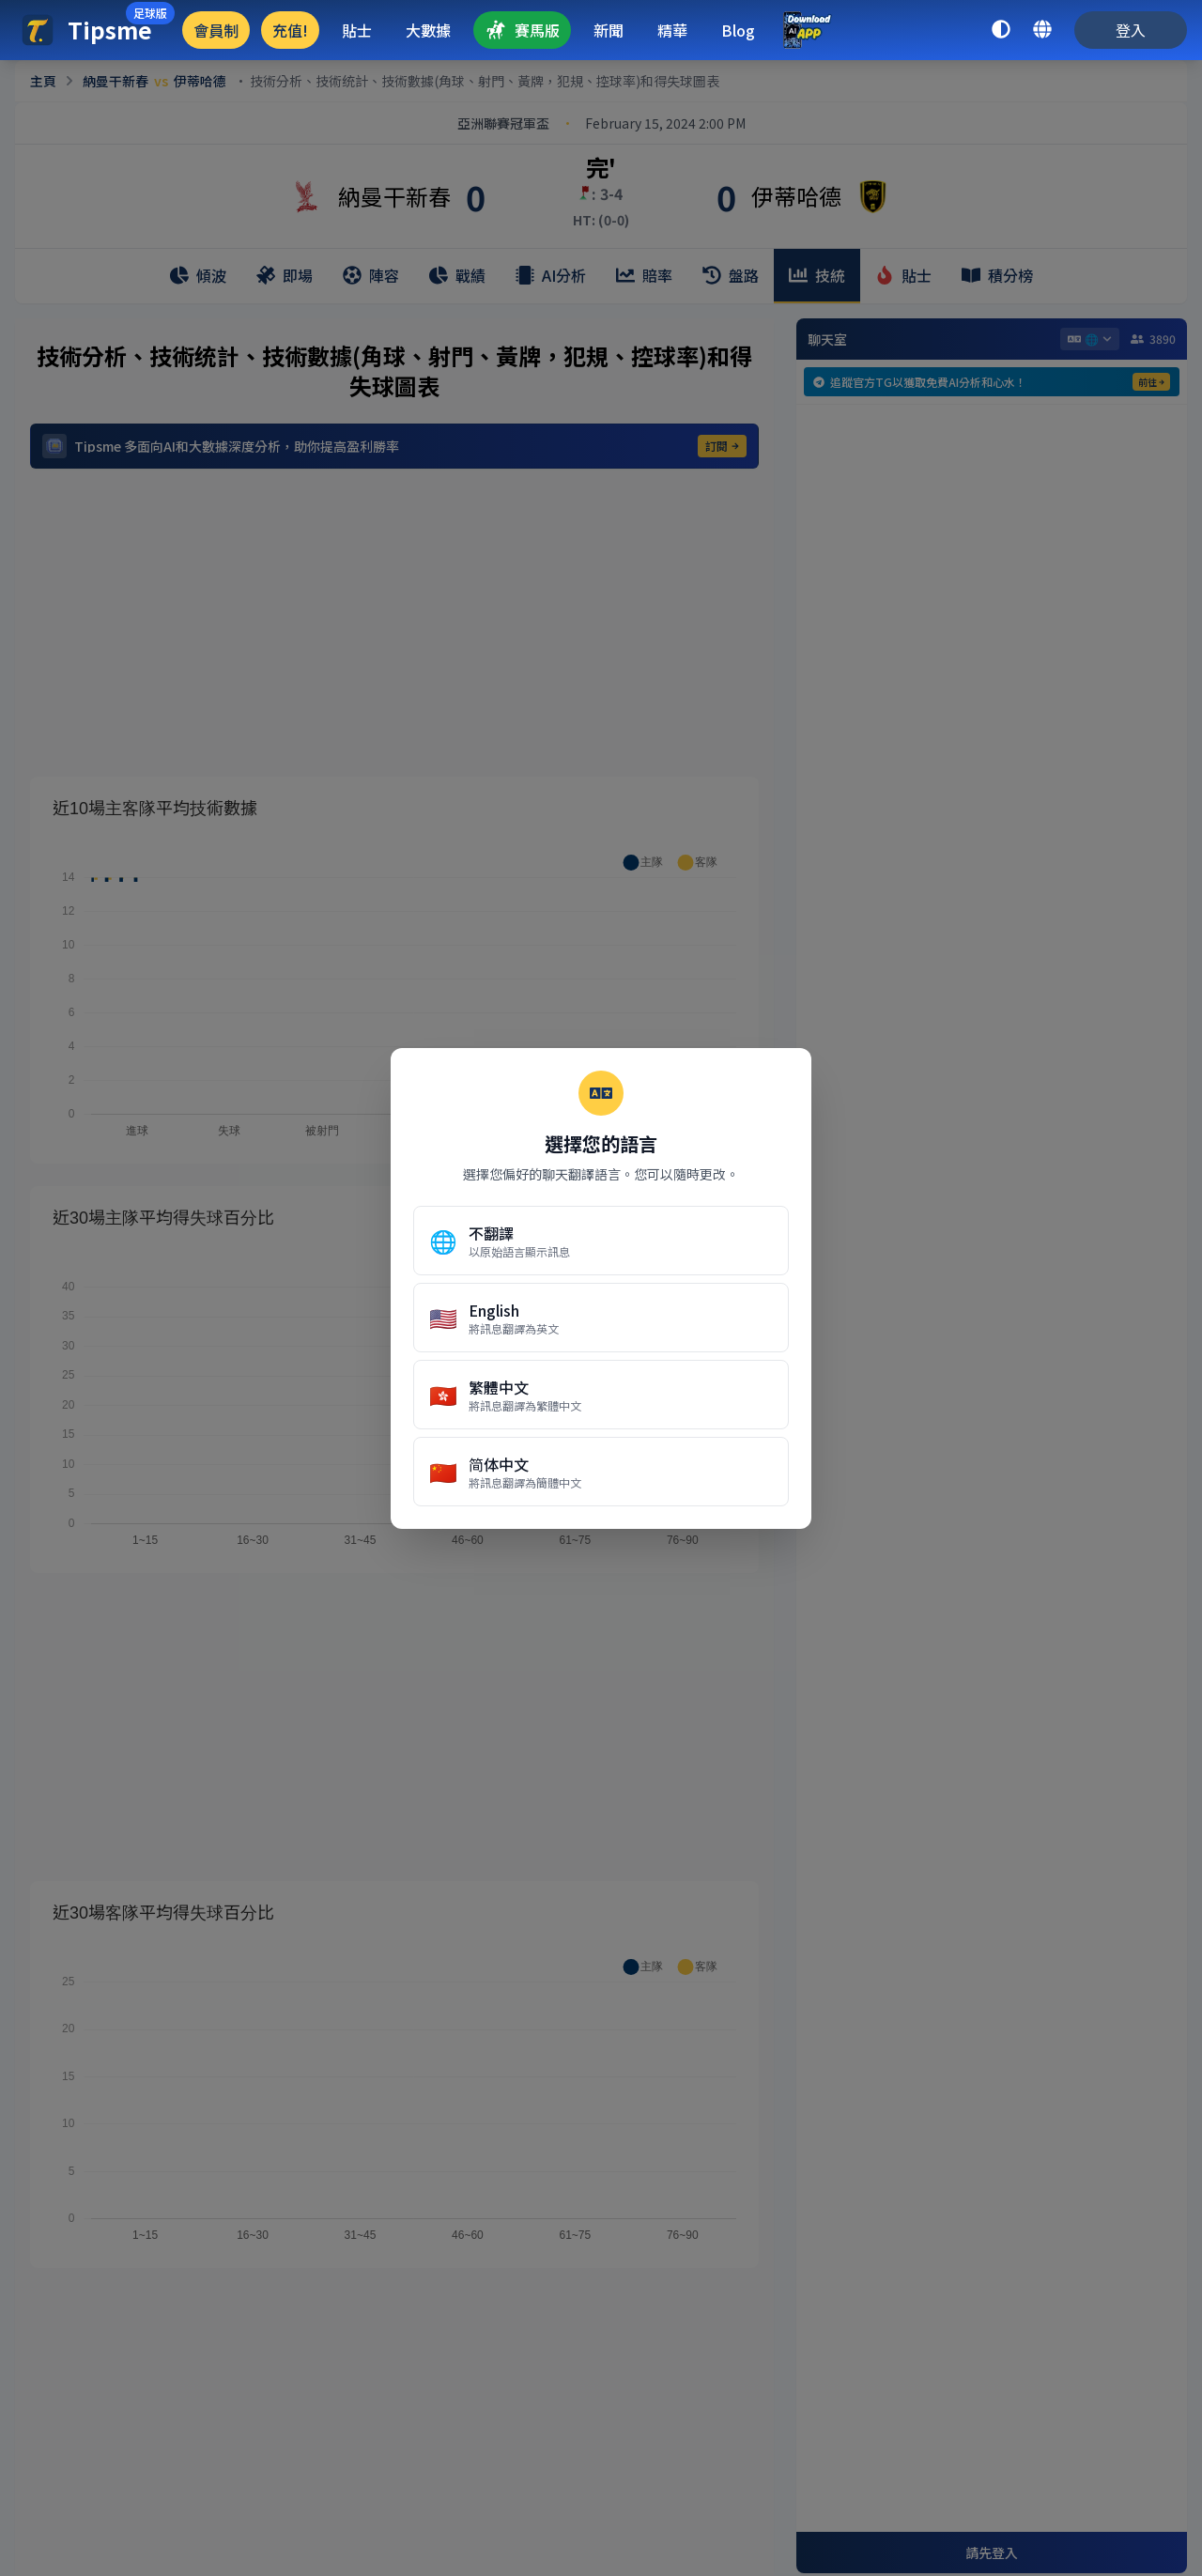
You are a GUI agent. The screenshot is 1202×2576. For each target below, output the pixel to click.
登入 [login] (1131, 30)
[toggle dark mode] (1001, 30)
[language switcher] (1042, 30)
